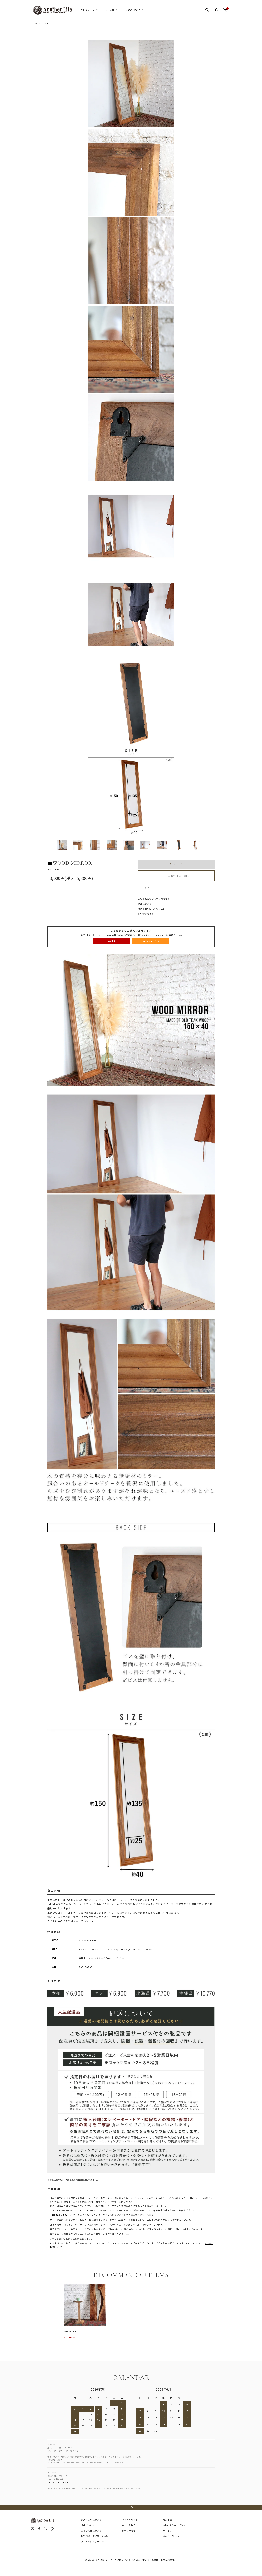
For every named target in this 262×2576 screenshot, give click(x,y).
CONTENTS (133, 10)
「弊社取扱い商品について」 (65, 2224)
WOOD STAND (72, 2341)
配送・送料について (91, 2529)
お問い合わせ (129, 2540)
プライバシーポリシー (92, 2551)
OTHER (46, 23)
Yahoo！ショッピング (174, 2535)
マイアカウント (130, 2529)
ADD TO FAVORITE (176, 884)
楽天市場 (167, 2529)
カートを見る (129, 2535)
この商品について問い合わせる (155, 908)
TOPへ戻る (131, 2516)
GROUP (109, 10)
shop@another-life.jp (58, 2492)
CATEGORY (86, 10)
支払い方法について (91, 2540)
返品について (145, 913)
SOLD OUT (176, 870)
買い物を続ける (146, 923)
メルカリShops (171, 2545)
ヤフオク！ (168, 2540)
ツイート (149, 897)
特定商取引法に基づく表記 (152, 918)
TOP (35, 23)
